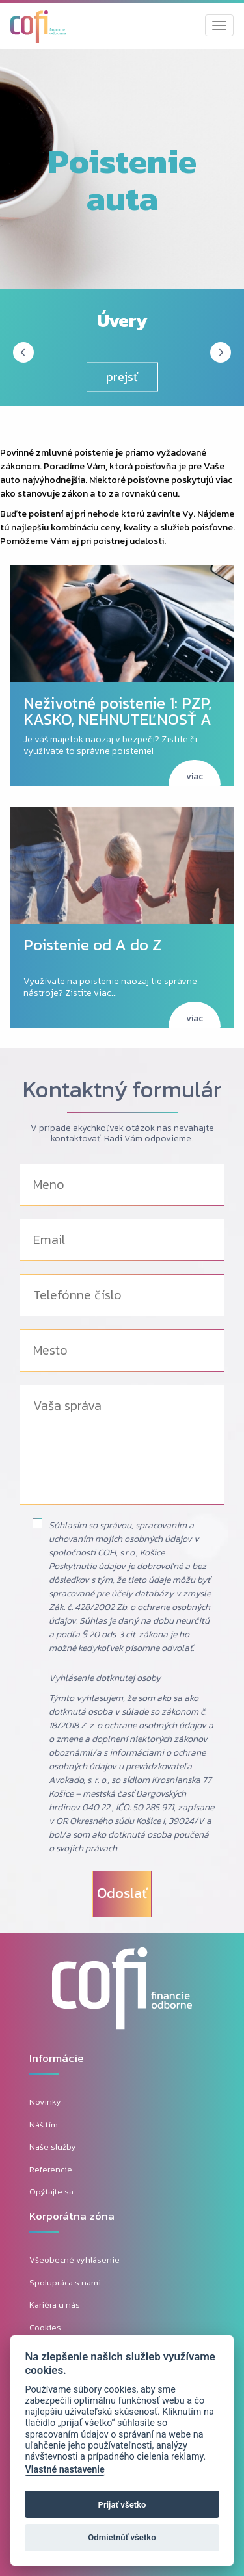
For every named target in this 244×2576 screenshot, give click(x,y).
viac (194, 776)
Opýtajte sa (51, 2191)
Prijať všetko (122, 2505)
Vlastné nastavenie (64, 2469)
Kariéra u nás (54, 2304)
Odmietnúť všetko (122, 2537)
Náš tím (43, 2124)
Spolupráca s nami (65, 2282)
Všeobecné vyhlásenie (74, 2260)
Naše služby (52, 2146)
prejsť (122, 376)
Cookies (45, 2327)
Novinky (45, 2102)
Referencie (50, 2169)
